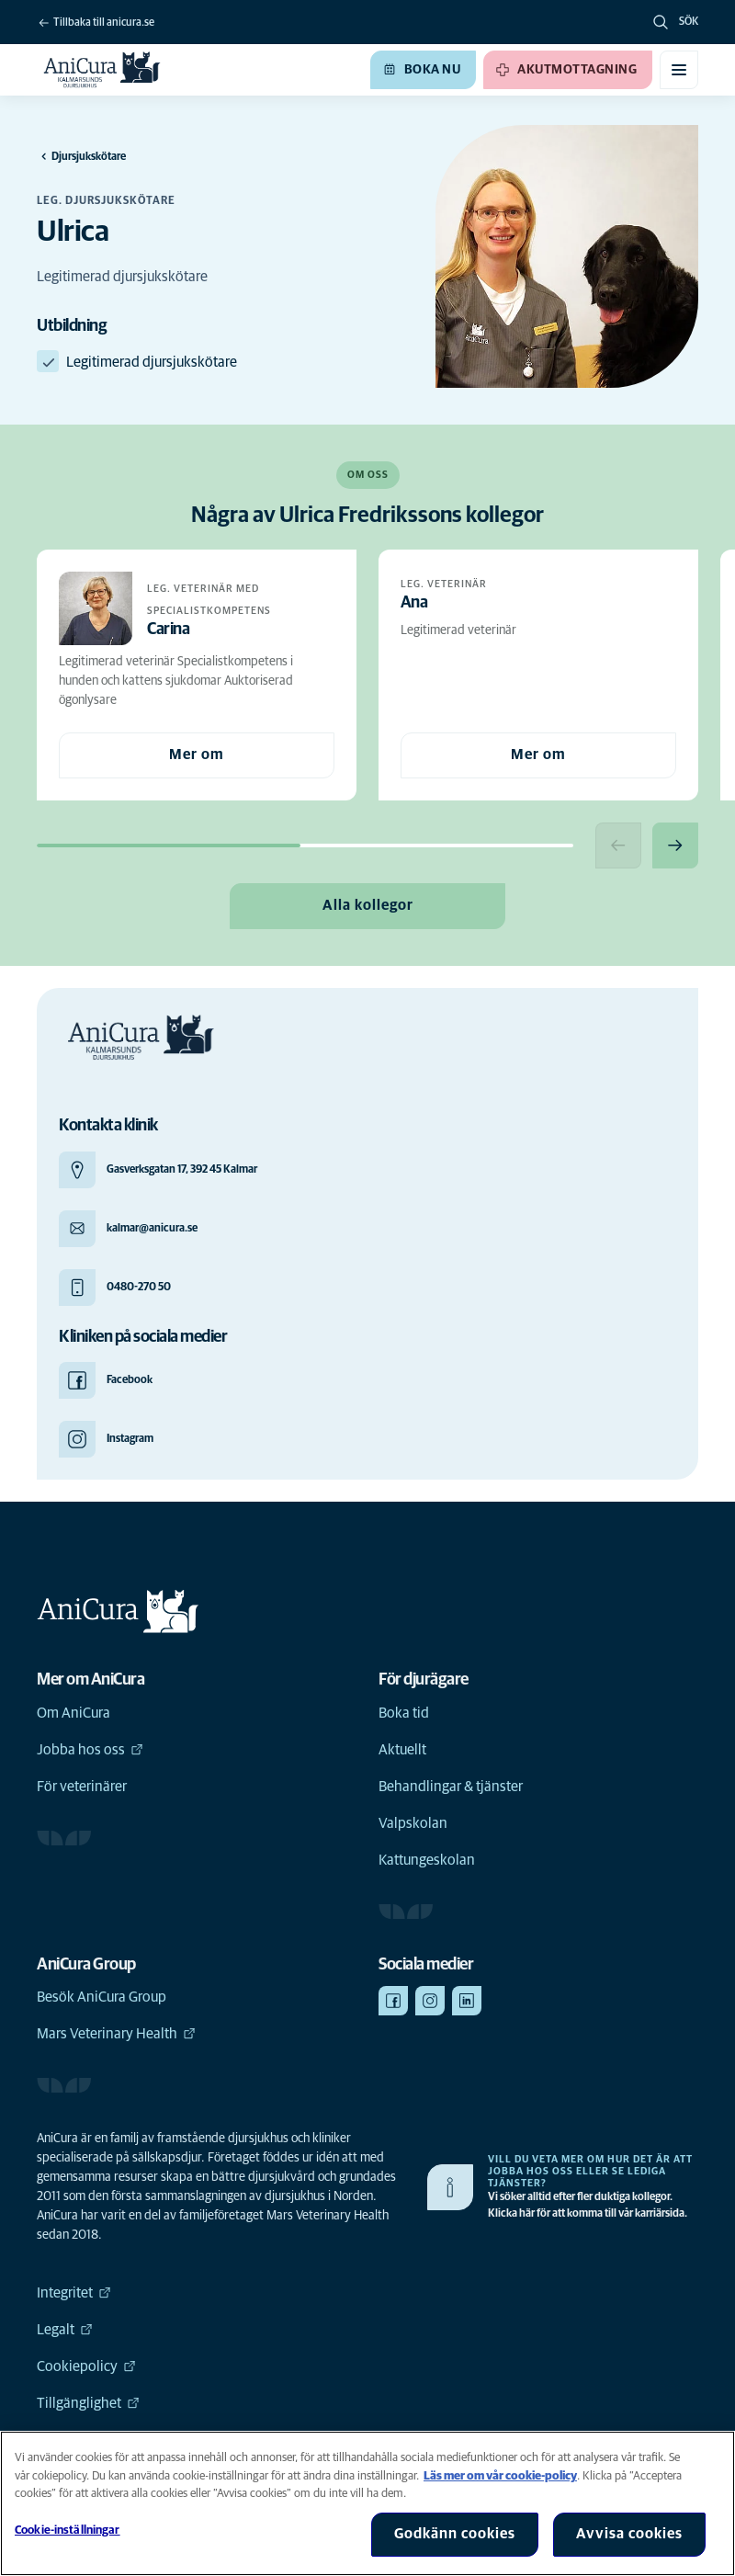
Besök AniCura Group (101, 1997)
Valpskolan (413, 1823)
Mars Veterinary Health (116, 2033)
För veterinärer (82, 1786)
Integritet (74, 2293)
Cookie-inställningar (67, 2530)
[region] (367, 2503)
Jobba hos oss (90, 1749)
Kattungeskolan (427, 1860)
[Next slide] (675, 845)
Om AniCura (73, 1713)
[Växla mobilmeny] (679, 70)
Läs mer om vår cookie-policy (500, 2476)
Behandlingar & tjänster (451, 1786)
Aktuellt (402, 1749)
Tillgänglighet (88, 2403)
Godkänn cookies (454, 2533)
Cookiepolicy (86, 2366)
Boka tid (404, 1713)
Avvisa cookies (629, 2533)
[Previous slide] (618, 845)
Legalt (65, 2329)
